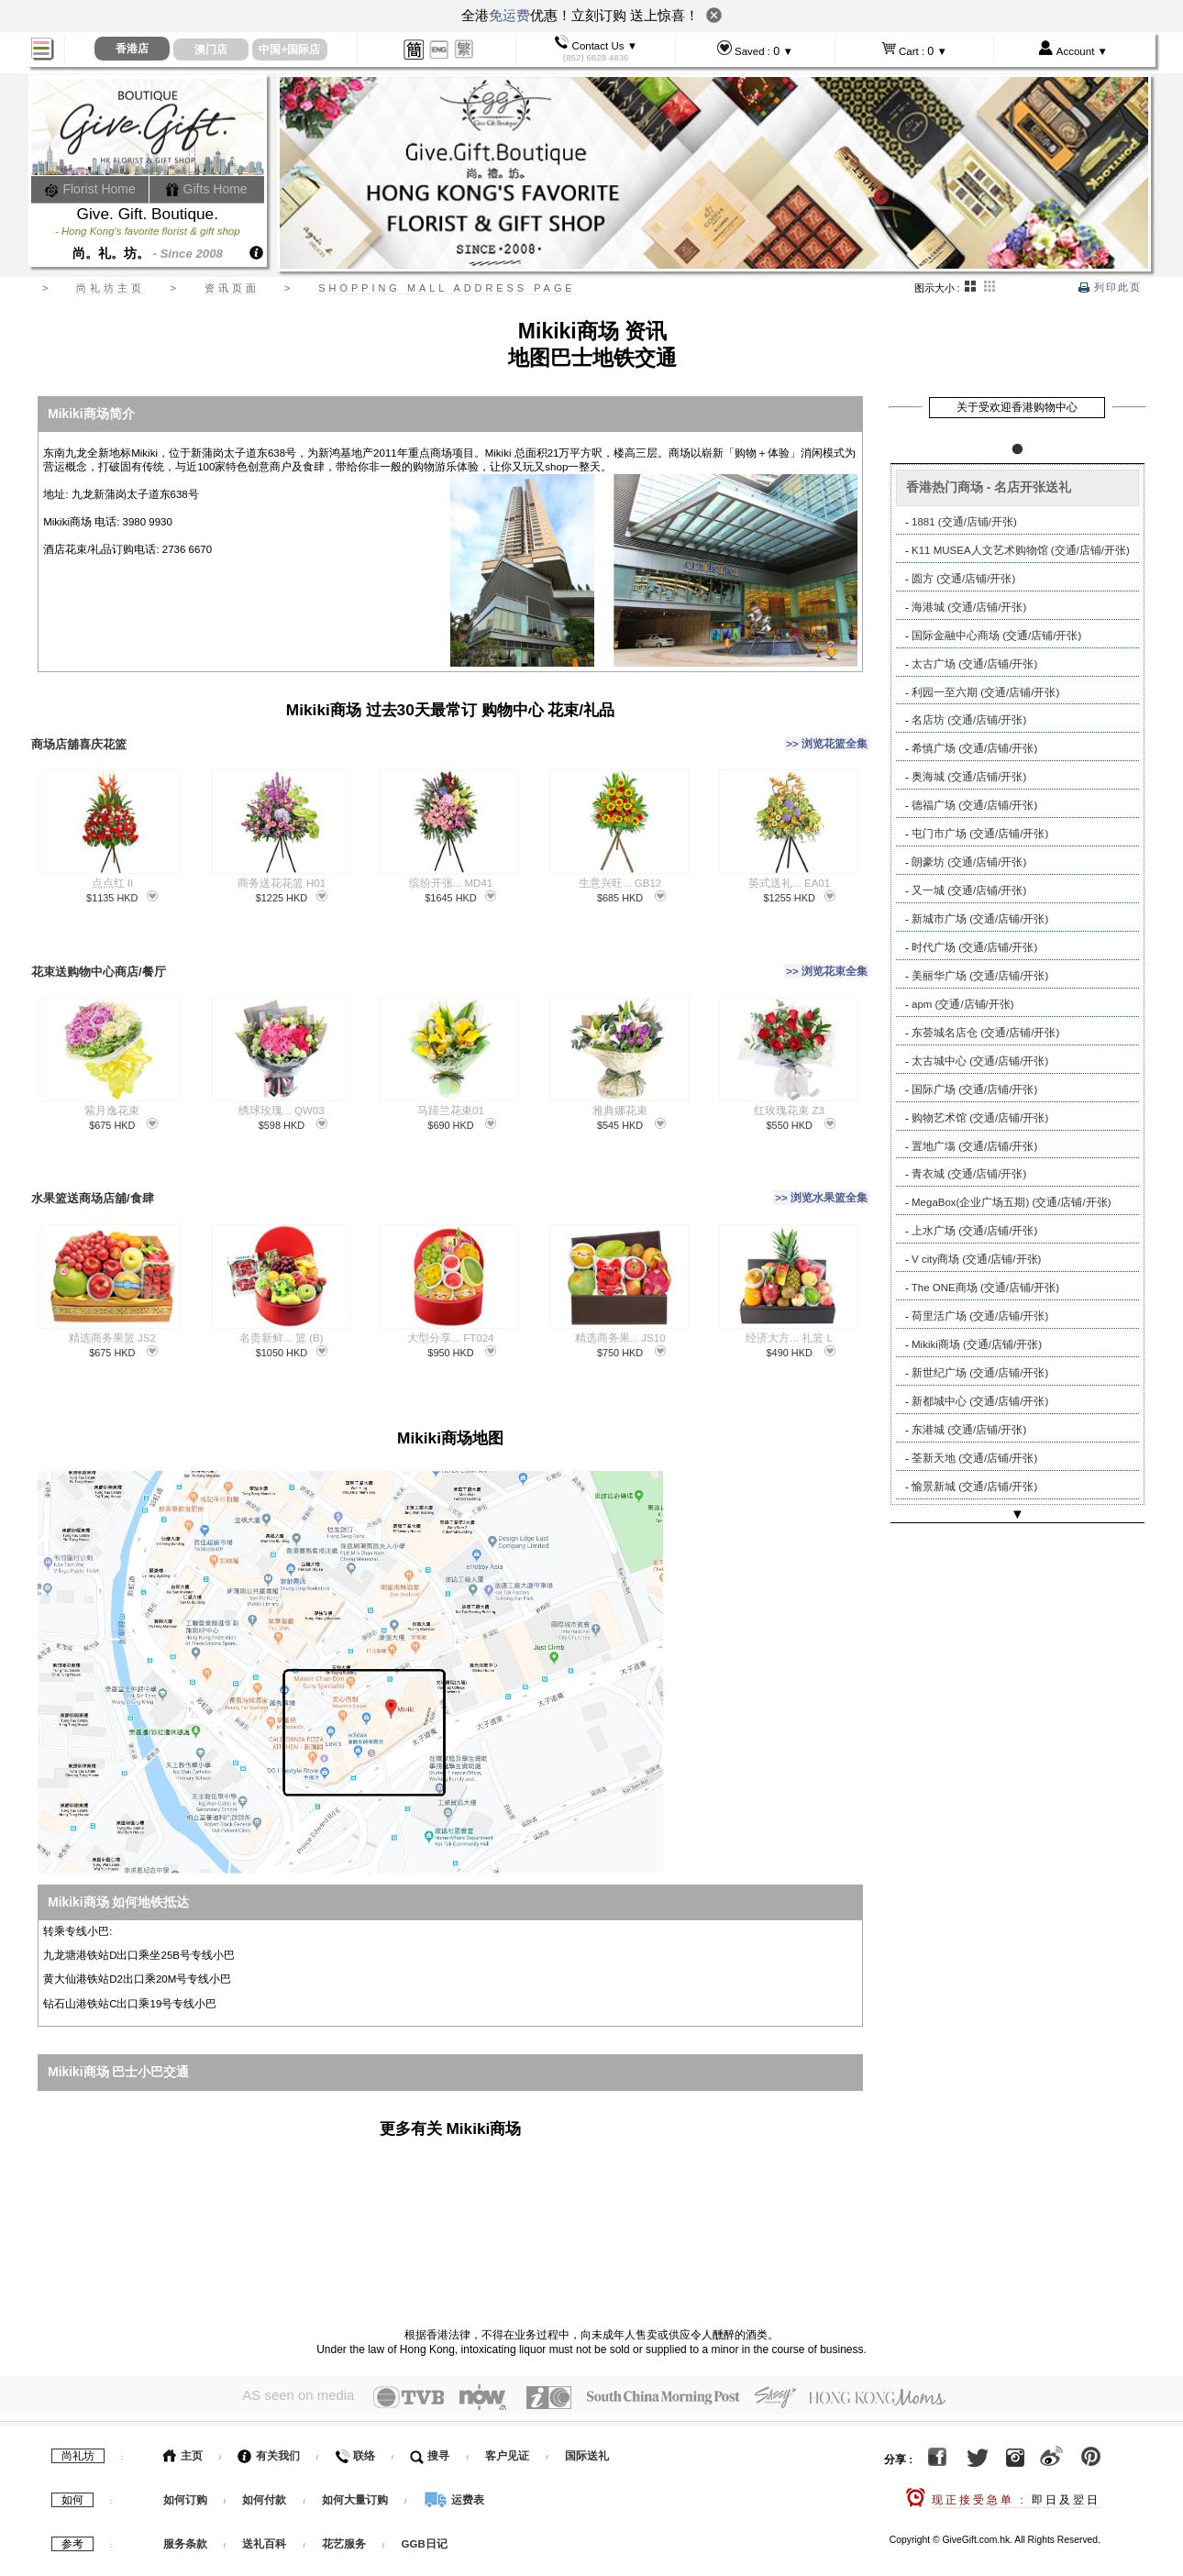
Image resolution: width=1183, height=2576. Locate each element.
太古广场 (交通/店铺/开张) (974, 663)
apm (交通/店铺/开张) (963, 1004)
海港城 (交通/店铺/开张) (969, 607)
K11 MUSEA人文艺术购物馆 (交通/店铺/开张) (1021, 550)
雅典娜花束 (619, 1092)
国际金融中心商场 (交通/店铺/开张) (996, 635)
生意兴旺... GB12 (620, 873)
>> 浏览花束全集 (827, 956)
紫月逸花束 (111, 1092)
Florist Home (90, 189)
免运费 (509, 15)
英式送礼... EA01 (789, 873)
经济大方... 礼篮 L (789, 1309)
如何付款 (265, 2466)
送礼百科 (264, 2510)
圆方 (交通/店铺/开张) (963, 578)
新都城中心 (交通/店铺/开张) (980, 1401)
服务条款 (185, 2510)
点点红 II (113, 873)
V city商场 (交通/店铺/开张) (976, 1259)
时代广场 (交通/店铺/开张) (974, 947)
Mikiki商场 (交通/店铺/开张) (977, 1344)
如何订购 (185, 2466)
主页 (183, 2422)
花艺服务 (344, 2510)
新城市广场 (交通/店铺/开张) (980, 918)
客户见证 (507, 2422)
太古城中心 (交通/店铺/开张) (980, 1061)
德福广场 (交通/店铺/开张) (974, 805)
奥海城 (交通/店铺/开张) (969, 776)
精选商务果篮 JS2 (112, 1309)
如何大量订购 (356, 2466)
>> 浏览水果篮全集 (821, 1174)
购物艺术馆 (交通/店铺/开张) (980, 1117)
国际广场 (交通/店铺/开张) (974, 1089)
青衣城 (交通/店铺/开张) (969, 1173)
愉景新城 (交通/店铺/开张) (974, 1486)
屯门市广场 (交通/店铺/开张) (980, 833)
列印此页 (1110, 287)
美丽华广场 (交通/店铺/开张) (980, 975)
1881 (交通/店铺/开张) (964, 521)
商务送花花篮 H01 (282, 873)
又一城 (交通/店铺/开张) (969, 890)
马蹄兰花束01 (450, 1092)
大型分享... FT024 (450, 1309)
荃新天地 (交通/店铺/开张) (974, 1458)
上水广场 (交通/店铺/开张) (974, 1230)
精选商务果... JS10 (620, 1309)
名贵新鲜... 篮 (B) (281, 1309)
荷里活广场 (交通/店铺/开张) (980, 1315)
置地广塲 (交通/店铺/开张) (974, 1146)
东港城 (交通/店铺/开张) (969, 1429)
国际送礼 (587, 2422)
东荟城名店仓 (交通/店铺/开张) (985, 1032)
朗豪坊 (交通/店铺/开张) (969, 862)
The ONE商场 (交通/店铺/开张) (985, 1287)
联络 (354, 2422)
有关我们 (268, 2422)
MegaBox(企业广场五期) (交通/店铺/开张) (1011, 1202)
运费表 (454, 2466)
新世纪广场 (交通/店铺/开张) (980, 1372)
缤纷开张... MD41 (450, 873)
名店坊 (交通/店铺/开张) (969, 719)
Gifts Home (206, 189)
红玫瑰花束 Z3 (789, 1092)
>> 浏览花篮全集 (827, 739)
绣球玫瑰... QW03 (281, 1092)
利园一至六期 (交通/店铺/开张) (985, 692)
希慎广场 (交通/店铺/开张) (974, 748)
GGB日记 (425, 2510)
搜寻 (429, 2422)
